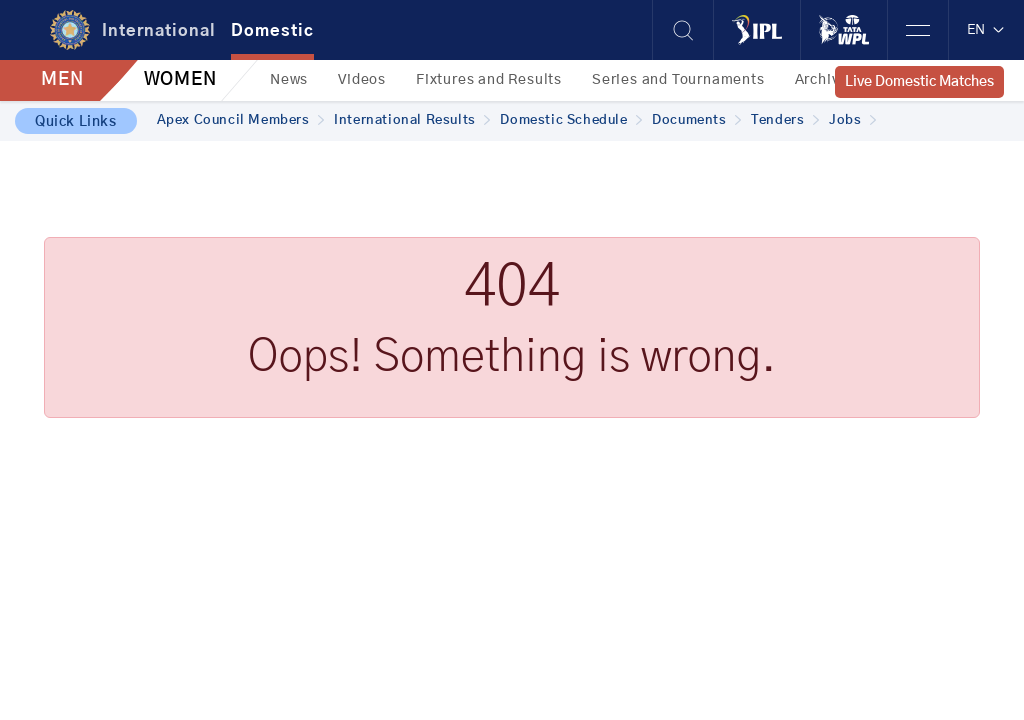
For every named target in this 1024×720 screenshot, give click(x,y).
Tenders (785, 120)
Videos (362, 80)
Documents (696, 120)
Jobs (852, 120)
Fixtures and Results (489, 80)
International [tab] (159, 31)
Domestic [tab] (272, 31)
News (289, 80)
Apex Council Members (241, 120)
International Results (412, 120)
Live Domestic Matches (919, 82)
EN (986, 30)
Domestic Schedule (571, 120)
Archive (822, 80)
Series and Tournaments (678, 80)
